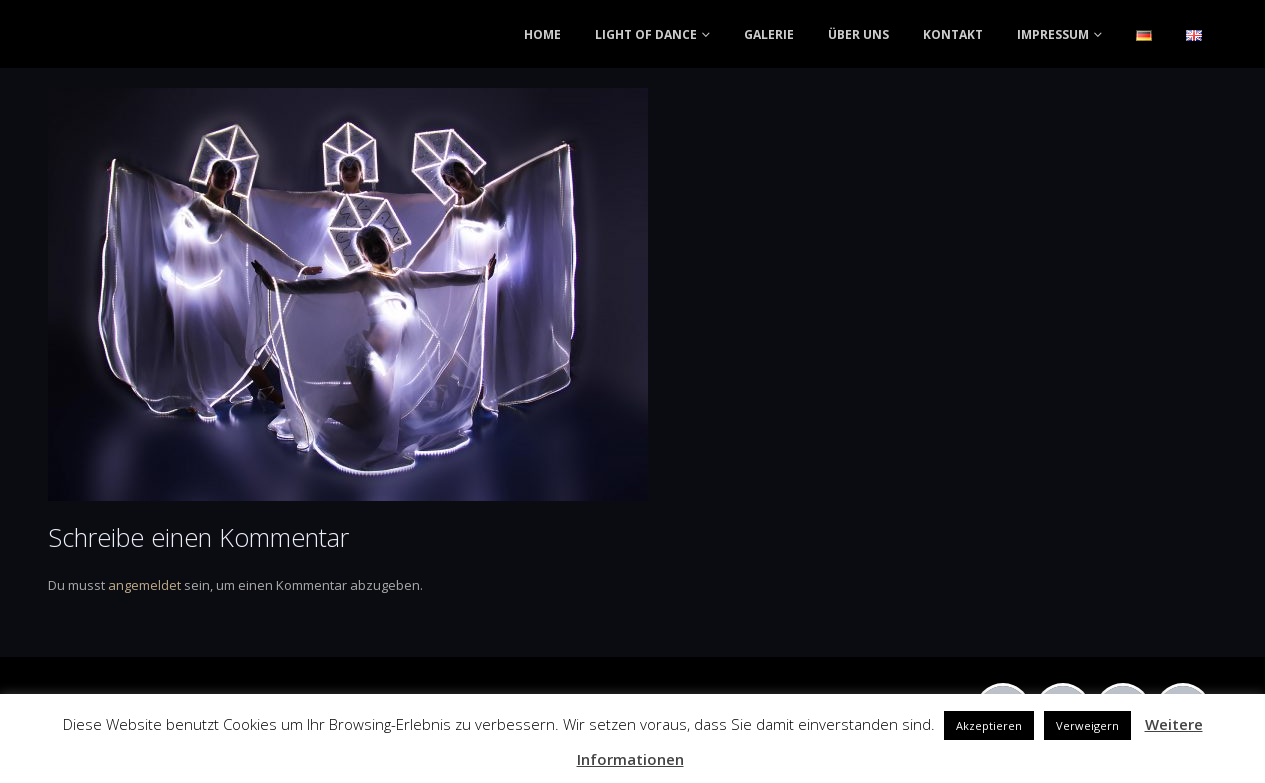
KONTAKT (953, 34)
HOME (542, 34)
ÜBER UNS (858, 34)
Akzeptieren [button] (989, 725)
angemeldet (144, 585)
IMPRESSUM (1053, 34)
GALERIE (769, 34)
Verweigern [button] (1087, 725)
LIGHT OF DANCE (646, 34)
